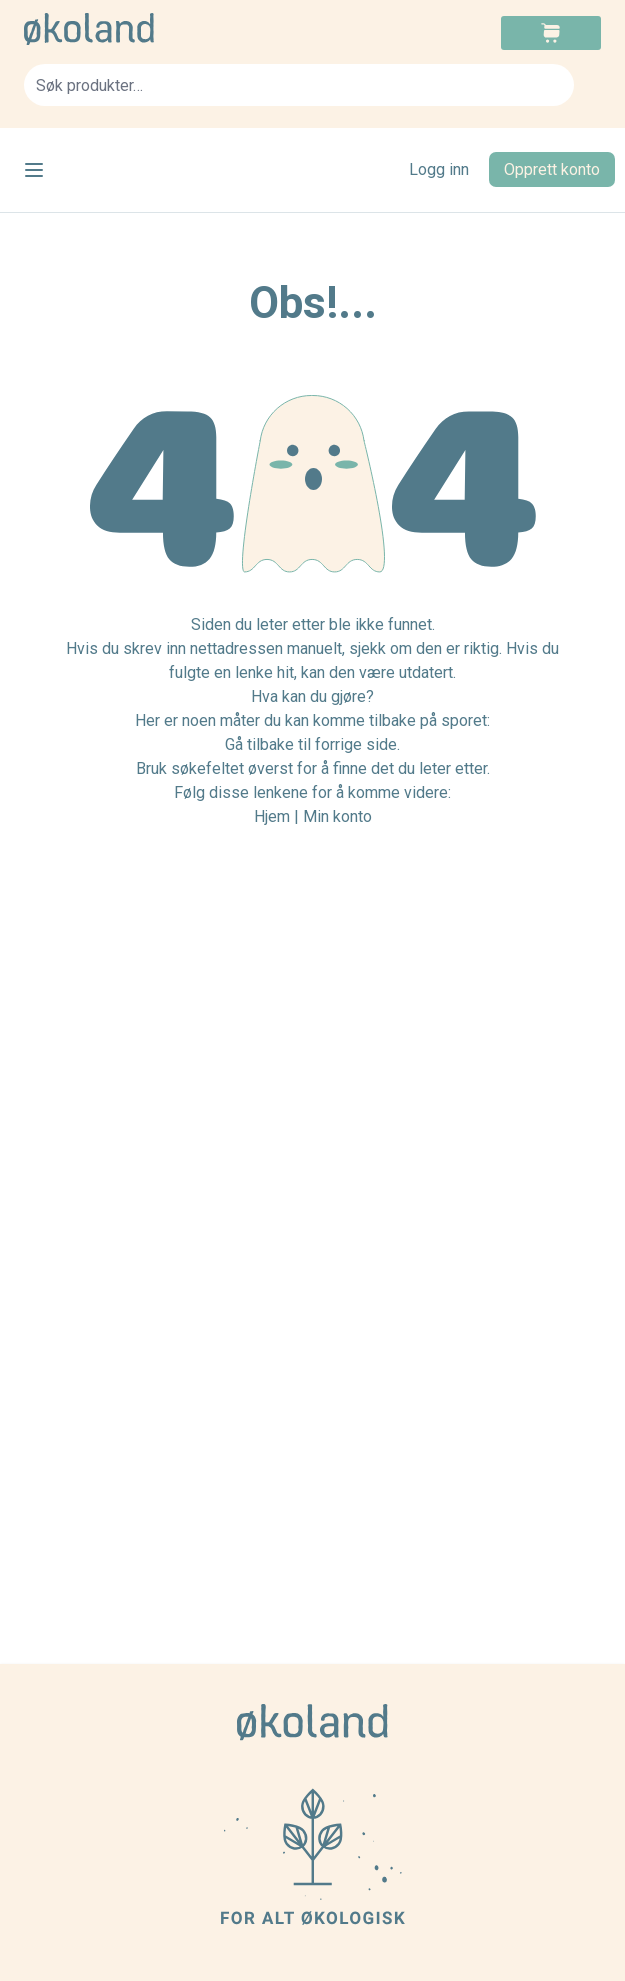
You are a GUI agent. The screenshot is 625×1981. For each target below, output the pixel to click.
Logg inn (439, 169)
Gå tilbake (259, 744)
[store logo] (168, 29)
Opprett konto (552, 169)
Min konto (337, 816)
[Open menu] (34, 170)
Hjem (272, 816)
